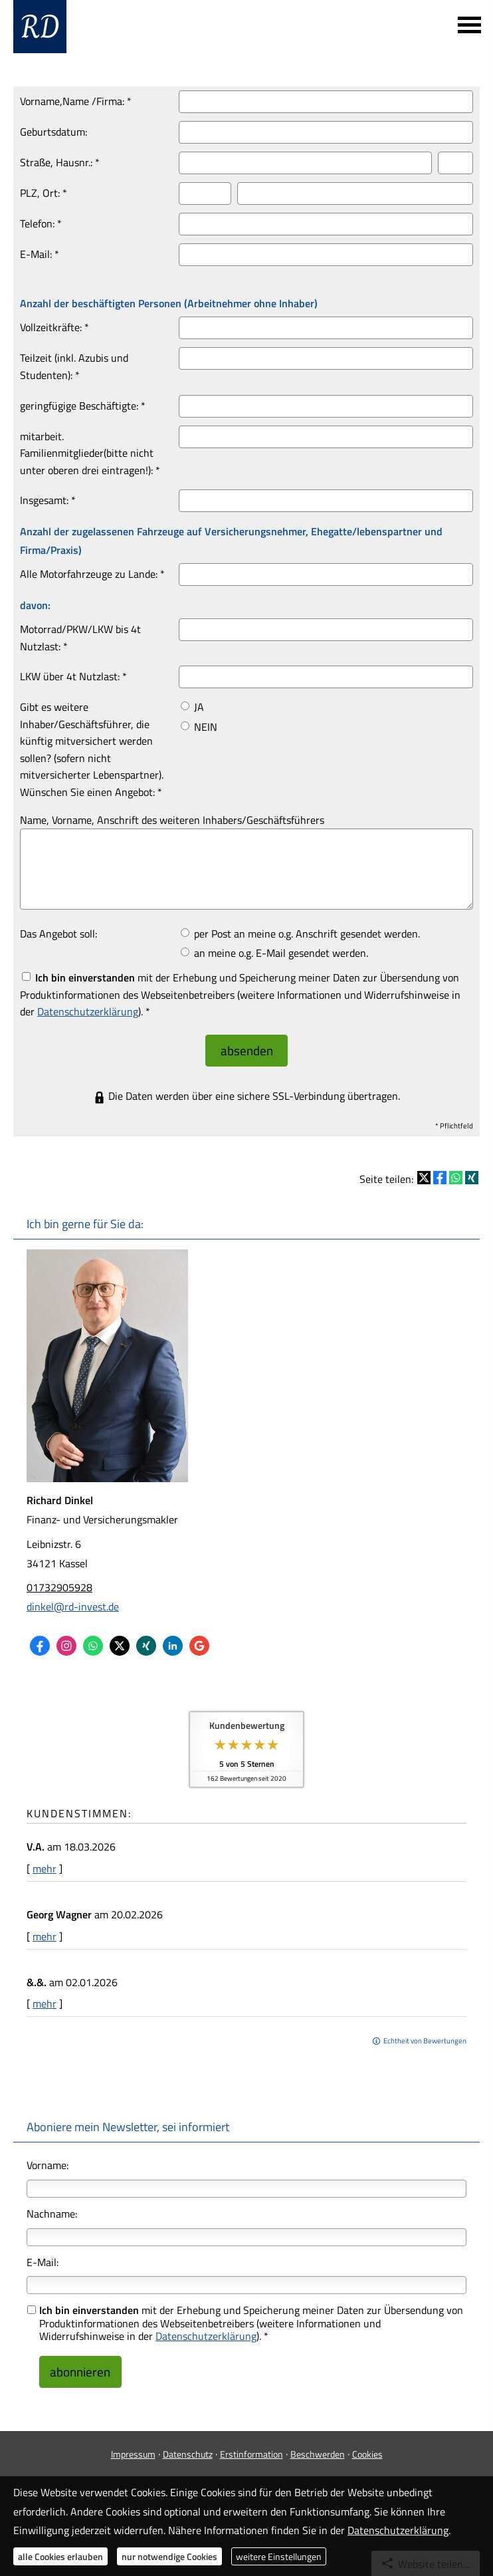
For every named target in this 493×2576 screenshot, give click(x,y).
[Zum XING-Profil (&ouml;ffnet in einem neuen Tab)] (146, 1639)
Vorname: (47, 2158)
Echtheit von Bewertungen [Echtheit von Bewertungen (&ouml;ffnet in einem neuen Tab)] (424, 2034)
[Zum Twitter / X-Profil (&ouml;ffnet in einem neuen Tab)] (120, 1639)
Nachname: (52, 2206)
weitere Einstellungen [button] (279, 2556)
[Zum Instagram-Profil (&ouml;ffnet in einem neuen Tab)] (66, 1639)
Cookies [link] (367, 2440)
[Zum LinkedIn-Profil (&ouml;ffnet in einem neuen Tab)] (173, 1639)
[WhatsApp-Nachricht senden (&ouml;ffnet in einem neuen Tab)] (93, 1639)
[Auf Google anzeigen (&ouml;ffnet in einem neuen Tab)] (199, 1639)
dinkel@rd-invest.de (73, 1600)
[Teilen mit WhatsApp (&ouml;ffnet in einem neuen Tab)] (455, 1171)
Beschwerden (317, 2440)
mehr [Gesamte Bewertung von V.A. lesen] (44, 1862)
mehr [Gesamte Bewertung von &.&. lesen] (44, 1997)
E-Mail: (42, 2255)
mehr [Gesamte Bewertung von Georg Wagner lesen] (44, 1929)
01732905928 (59, 1581)
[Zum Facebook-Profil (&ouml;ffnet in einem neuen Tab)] (40, 1639)
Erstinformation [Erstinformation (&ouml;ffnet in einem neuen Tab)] (251, 2440)
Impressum (133, 2440)
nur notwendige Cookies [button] (169, 2556)
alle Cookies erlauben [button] (60, 2556)
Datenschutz (188, 2440)
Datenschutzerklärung (205, 2329)
